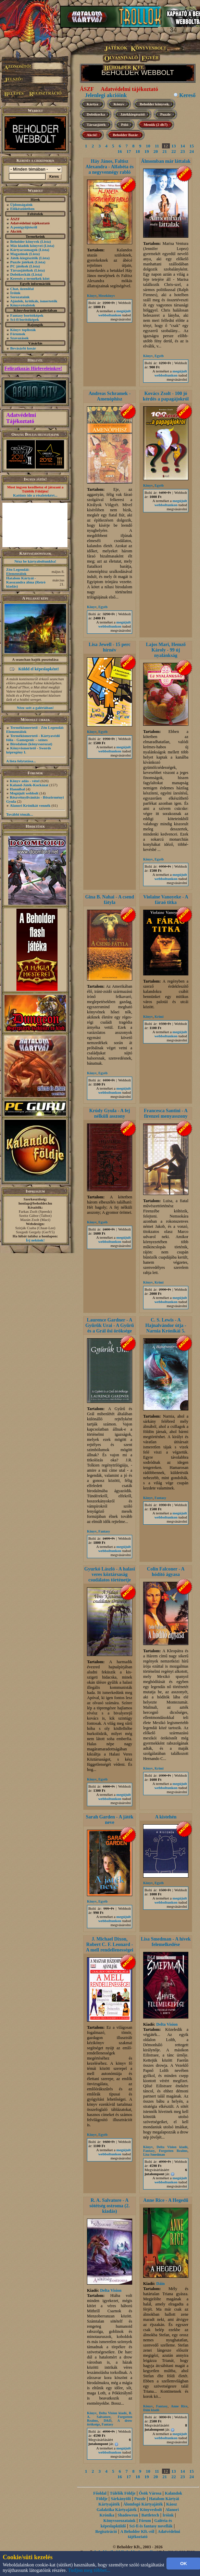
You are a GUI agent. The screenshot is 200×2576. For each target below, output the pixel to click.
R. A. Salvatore (109, 2415)
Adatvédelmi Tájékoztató (21, 418)
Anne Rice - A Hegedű (165, 2200)
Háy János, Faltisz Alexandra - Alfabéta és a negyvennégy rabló (110, 167)
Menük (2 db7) (155, 124)
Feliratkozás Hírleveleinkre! (33, 368)
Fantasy (104, 1531)
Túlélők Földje (123, 2493)
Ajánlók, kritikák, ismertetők (34, 301)
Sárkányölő (121, 2498)
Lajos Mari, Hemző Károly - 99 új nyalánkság (166, 650)
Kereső (187, 95)
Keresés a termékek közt (30, 278)
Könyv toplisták (23, 330)
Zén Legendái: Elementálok (17, 571)
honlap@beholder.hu (35, 1203)
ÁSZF (87, 89)
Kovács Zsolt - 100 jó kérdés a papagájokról (166, 396)
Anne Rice (179, 2406)
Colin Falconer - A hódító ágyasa (166, 1571)
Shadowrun (128, 2515)
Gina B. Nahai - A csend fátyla (109, 899)
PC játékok (19, 266)
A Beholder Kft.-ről (137, 2531)
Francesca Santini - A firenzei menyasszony (166, 1113)
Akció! (92, 135)
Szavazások (19, 338)
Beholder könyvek (24, 241)
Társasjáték (96, 124)
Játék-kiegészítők (24, 258)
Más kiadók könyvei (26, 246)
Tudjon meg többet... (89, 2570)
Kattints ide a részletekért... (35, 495)
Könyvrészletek (22, 305)
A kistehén (166, 1816)
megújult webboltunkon (114, 313)
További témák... (19, 814)
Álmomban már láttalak (165, 161)
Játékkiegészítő (132, 114)
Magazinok (19, 254)
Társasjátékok (21, 270)
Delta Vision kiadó (172, 2147)
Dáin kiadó (151, 2410)
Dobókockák (20, 274)
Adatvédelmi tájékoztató (129, 89)
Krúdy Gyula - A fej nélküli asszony (109, 1113)
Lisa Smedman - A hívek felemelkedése (165, 1941)
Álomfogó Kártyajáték (143, 2504)
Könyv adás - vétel (24, 781)
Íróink (15, 293)
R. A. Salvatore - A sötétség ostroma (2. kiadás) (109, 2206)
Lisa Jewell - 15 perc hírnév (109, 647)
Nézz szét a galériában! (35, 708)
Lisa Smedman (154, 2154)
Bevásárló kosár (23, 348)
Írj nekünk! (35, 1240)
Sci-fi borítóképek (24, 319)
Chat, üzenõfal (22, 289)
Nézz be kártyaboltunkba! (35, 561)
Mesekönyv (106, 296)
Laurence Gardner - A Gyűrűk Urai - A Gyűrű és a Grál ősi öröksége (109, 1325)
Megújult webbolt (24, 793)
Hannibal (17, 789)
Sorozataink (20, 297)
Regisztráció (106, 2531)
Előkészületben (22, 209)
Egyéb (159, 356)
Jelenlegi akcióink (106, 95)
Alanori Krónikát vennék (30, 805)
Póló (124, 124)
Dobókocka (96, 114)
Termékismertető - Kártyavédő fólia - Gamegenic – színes (33, 738)
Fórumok (17, 334)
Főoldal (100, 2493)
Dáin (160, 2283)
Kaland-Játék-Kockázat (29, 785)
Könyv (119, 104)
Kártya (92, 104)
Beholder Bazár (125, 135)
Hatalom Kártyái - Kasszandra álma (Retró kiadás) (26, 582)
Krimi (158, 1016)
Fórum (145, 2520)
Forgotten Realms (173, 2151)
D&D (108, 2420)
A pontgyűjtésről (23, 227)
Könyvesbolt (151, 2509)
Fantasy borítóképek (26, 315)
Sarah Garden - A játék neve (109, 1819)
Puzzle (165, 114)
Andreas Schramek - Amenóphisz (110, 396)
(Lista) (45, 241)
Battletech (150, 2515)
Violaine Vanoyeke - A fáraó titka (165, 899)
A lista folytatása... (21, 761)
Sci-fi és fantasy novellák (151, 2526)
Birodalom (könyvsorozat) (31, 744)
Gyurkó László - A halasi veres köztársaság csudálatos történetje (109, 1574)
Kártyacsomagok (24, 250)
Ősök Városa (150, 2493)
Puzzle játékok (22, 262)
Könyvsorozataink (119, 2520)
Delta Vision (166, 2024)
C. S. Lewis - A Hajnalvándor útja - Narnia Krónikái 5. (165, 1325)
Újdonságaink (21, 204)
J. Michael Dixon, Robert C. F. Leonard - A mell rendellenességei (109, 1944)
